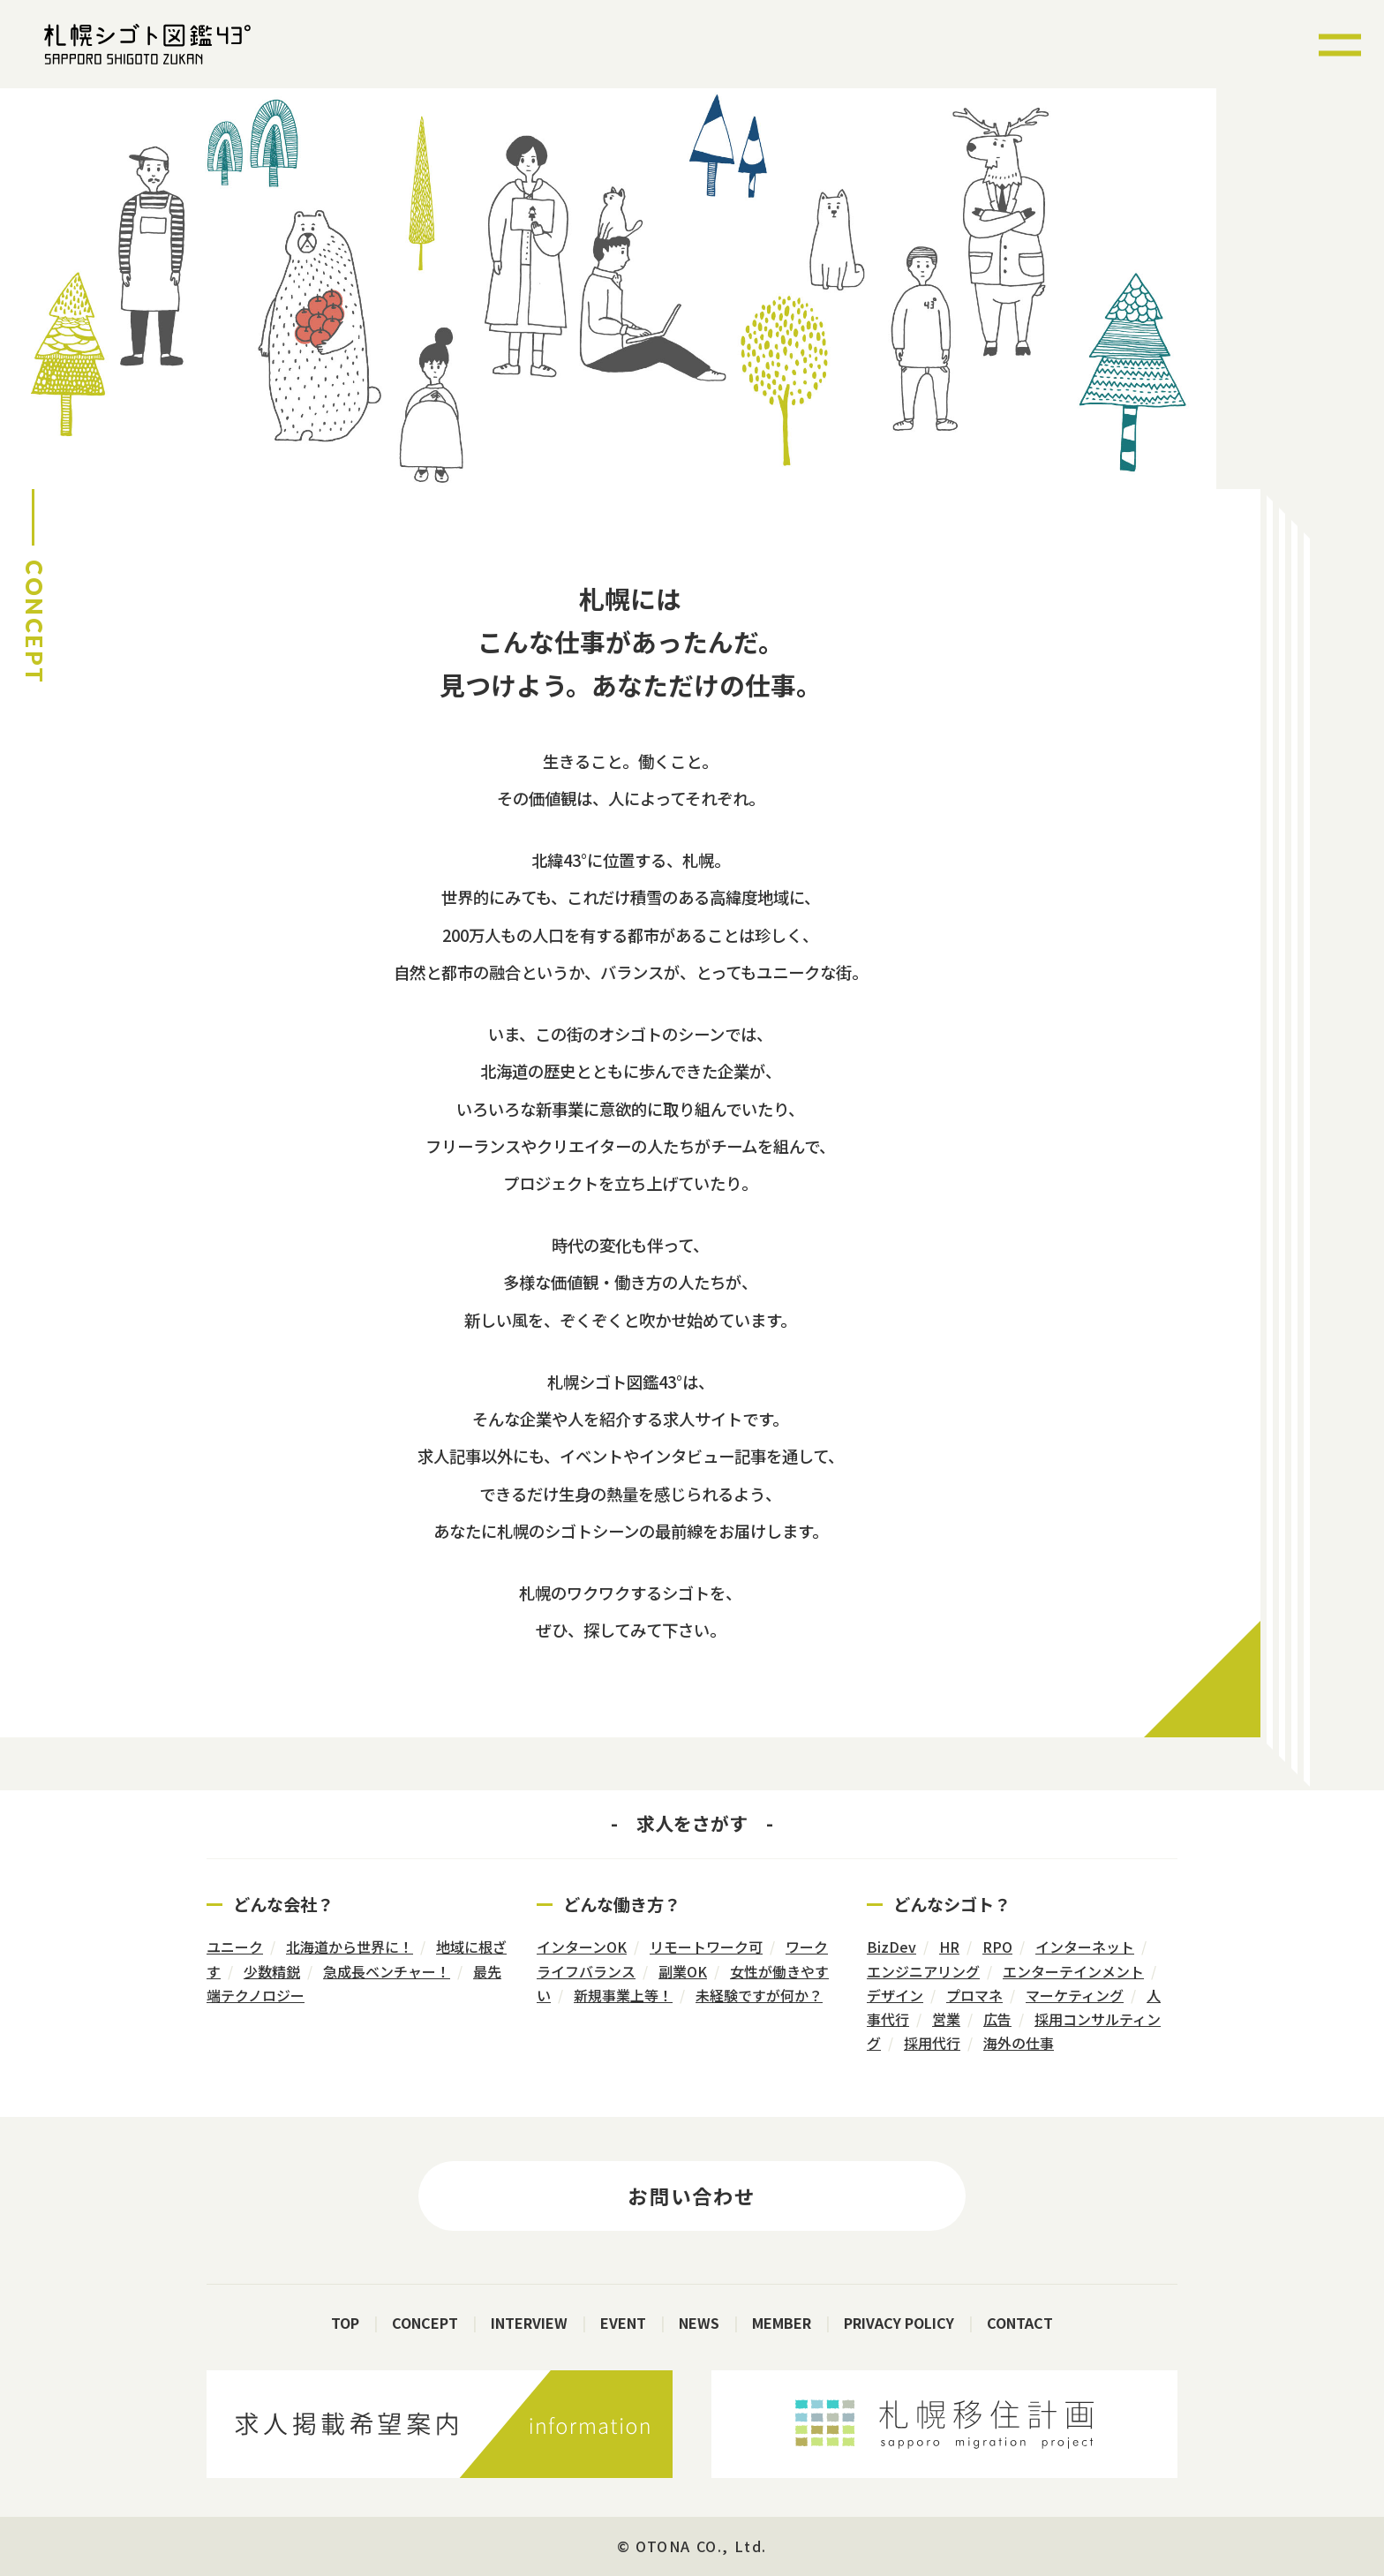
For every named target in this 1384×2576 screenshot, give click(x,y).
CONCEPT (425, 2322)
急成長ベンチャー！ (386, 1971)
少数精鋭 (272, 1971)
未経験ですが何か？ (759, 1995)
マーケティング (1075, 1995)
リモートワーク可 (706, 1946)
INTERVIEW (529, 2322)
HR (949, 1946)
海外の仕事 (1018, 2042)
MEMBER (781, 2322)
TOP (345, 2322)
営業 (946, 2019)
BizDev (891, 1946)
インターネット (1084, 1946)
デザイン (895, 1995)
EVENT (623, 2322)
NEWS (699, 2322)
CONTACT (1020, 2322)
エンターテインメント (1073, 1971)
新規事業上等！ (623, 1995)
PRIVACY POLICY (899, 2322)
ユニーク (235, 1946)
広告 (997, 2019)
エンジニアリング (923, 1971)
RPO (997, 1946)
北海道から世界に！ (349, 1946)
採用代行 (932, 2042)
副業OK (682, 1971)
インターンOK (582, 1946)
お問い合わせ (692, 2195)
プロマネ (974, 1995)
